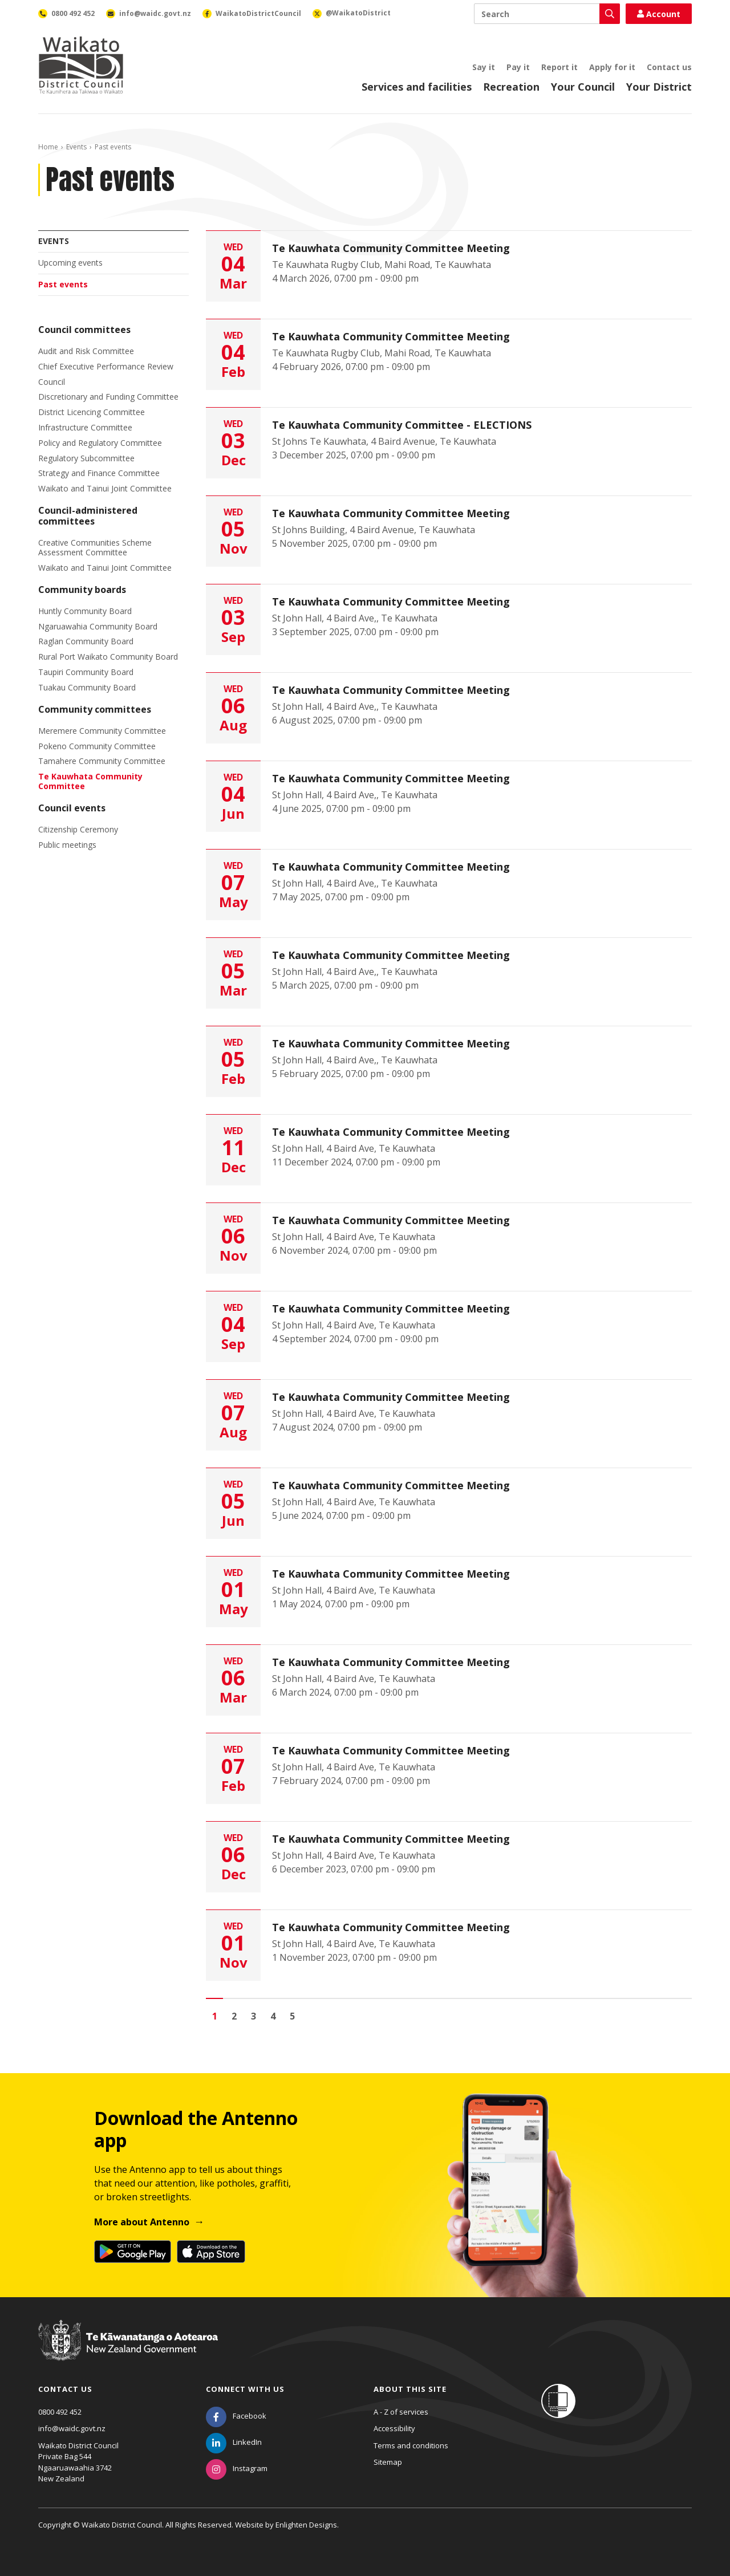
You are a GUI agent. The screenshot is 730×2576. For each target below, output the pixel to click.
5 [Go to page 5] (292, 2016)
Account (658, 14)
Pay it (518, 67)
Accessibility (394, 2428)
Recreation (511, 87)
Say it (483, 67)
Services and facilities (417, 87)
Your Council (583, 87)
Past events (63, 284)
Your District (659, 87)
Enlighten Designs (306, 2525)
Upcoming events (70, 262)
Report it (559, 67)
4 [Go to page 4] (272, 2016)
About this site (410, 2389)
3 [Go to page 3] (253, 2016)
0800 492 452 (60, 2412)
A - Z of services (401, 2412)
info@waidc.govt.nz (72, 2428)
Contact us (669, 67)
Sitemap (388, 2462)
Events (76, 147)
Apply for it (612, 67)
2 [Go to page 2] (234, 2016)
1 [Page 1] (214, 2016)
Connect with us (245, 2389)
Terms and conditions (411, 2445)
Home (48, 147)
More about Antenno (141, 2222)
